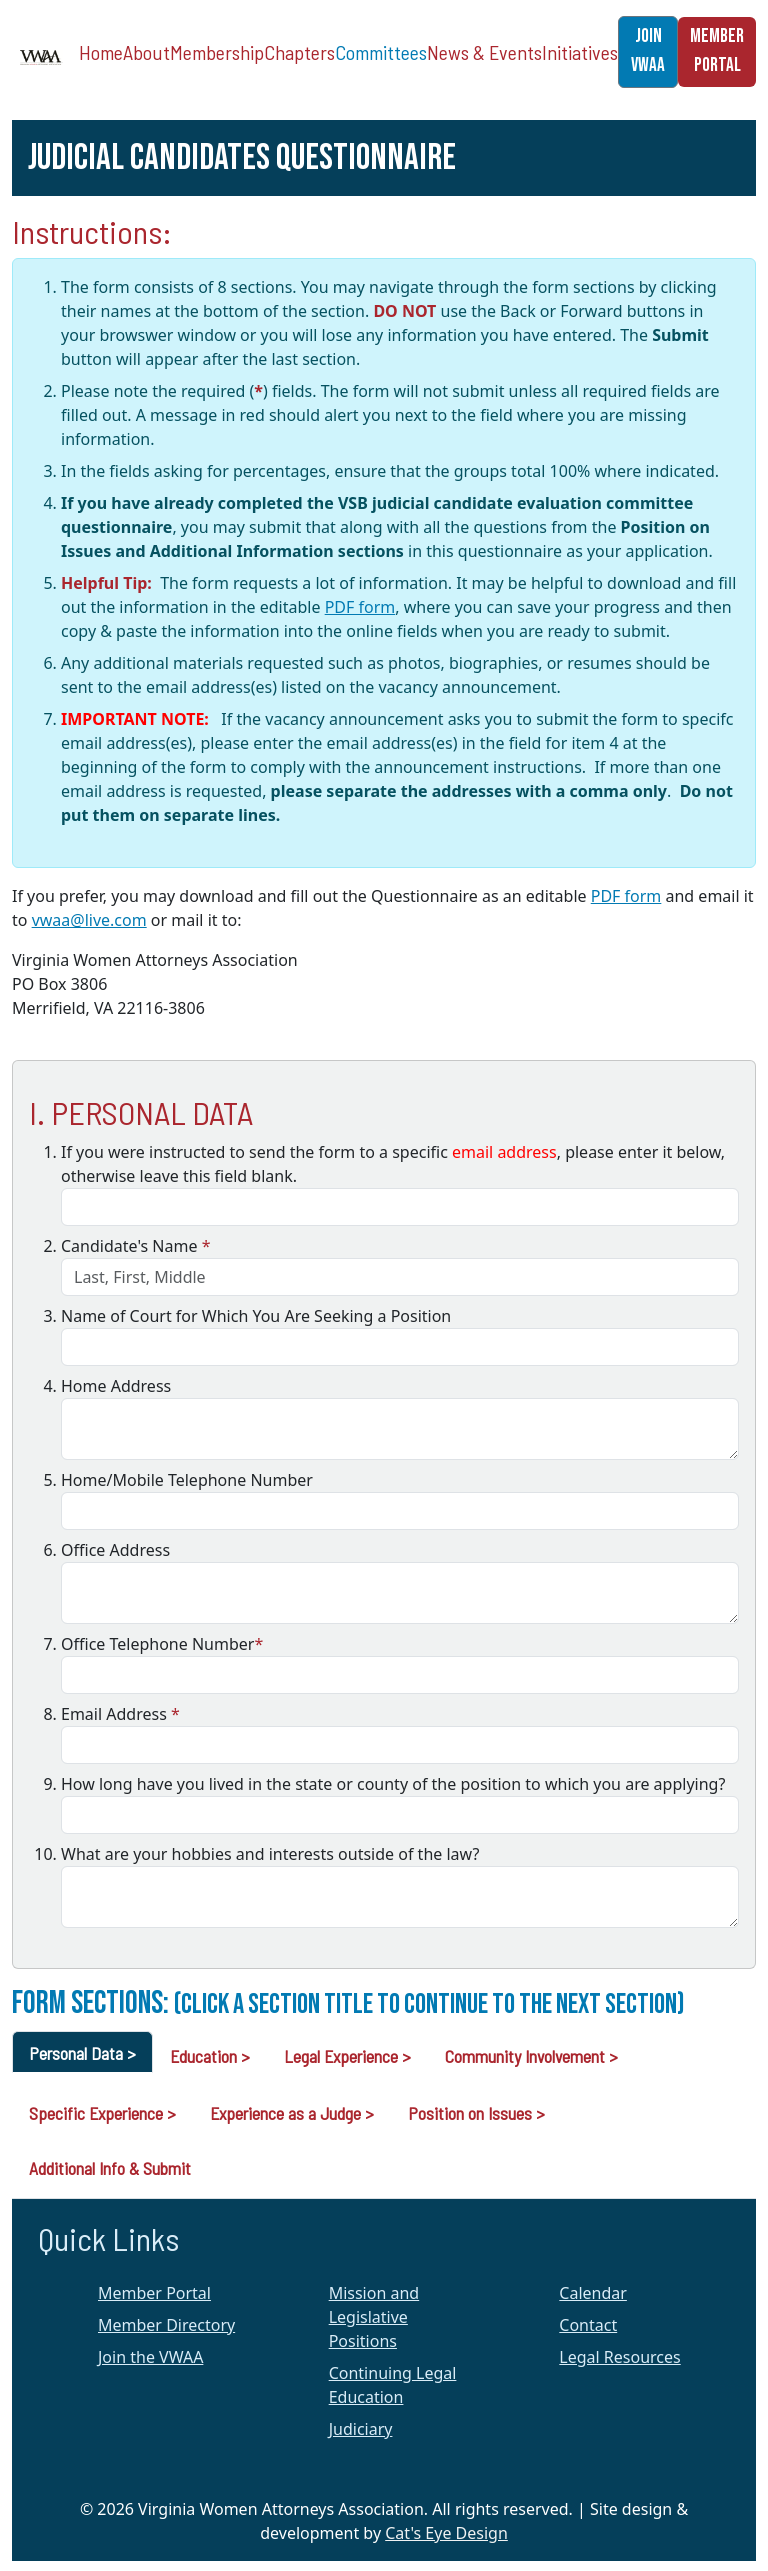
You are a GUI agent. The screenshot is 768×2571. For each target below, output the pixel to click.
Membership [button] (217, 52)
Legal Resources (619, 2357)
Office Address (115, 1550)
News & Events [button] (484, 52)
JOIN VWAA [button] (648, 51)
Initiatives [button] (580, 52)
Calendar (593, 2293)
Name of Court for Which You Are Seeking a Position (256, 1316)
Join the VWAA (150, 2357)
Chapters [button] (299, 52)
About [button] (146, 52)
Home (101, 52)
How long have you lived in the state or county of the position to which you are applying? (393, 1784)
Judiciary (361, 2429)
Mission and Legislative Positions (374, 2317)
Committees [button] (381, 52)
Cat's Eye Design (446, 2533)
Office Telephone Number (162, 1644)
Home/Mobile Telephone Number (187, 1480)
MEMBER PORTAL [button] (717, 51)
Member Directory (166, 2325)
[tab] (82, 2052)
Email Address (120, 1714)
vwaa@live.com (89, 920)
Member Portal (154, 2293)
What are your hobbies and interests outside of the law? (270, 1854)
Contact (588, 2325)
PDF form (360, 607)
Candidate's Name (135, 1246)
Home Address (116, 1386)
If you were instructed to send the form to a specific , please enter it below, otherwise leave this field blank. (393, 1164)
